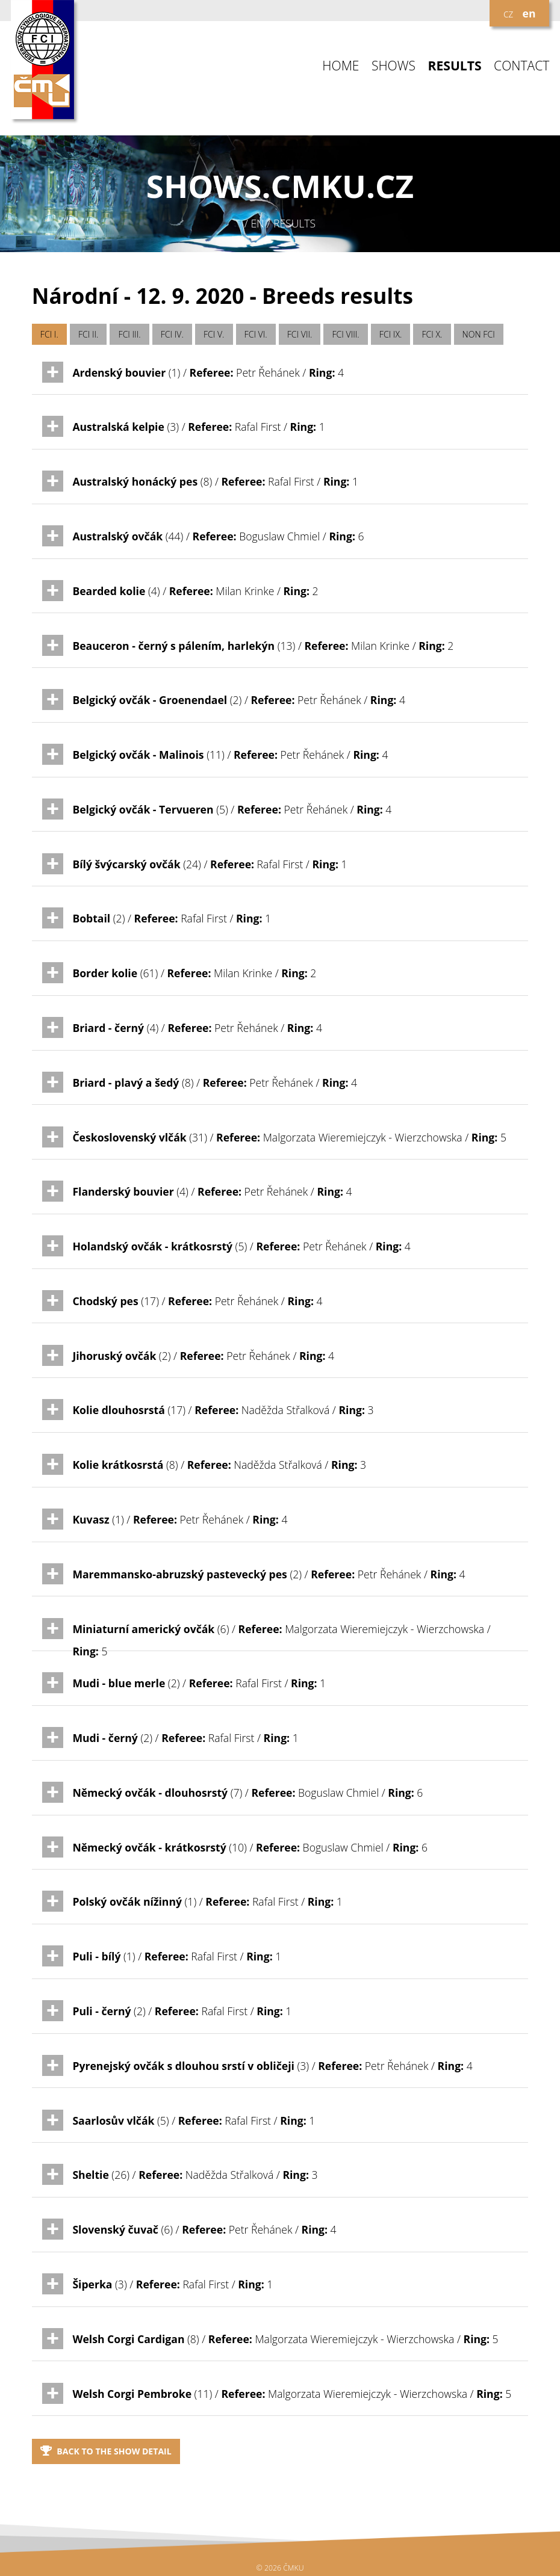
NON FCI (478, 334)
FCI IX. (390, 334)
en (529, 13)
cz (508, 13)
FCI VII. (300, 334)
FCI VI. (255, 334)
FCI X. (432, 334)
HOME (340, 66)
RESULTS (455, 66)
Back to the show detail (106, 2451)
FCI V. (214, 334)
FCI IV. (172, 334)
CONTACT (521, 66)
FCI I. (49, 334)
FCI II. (88, 334)
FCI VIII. (345, 334)
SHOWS (393, 66)
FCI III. (130, 334)
